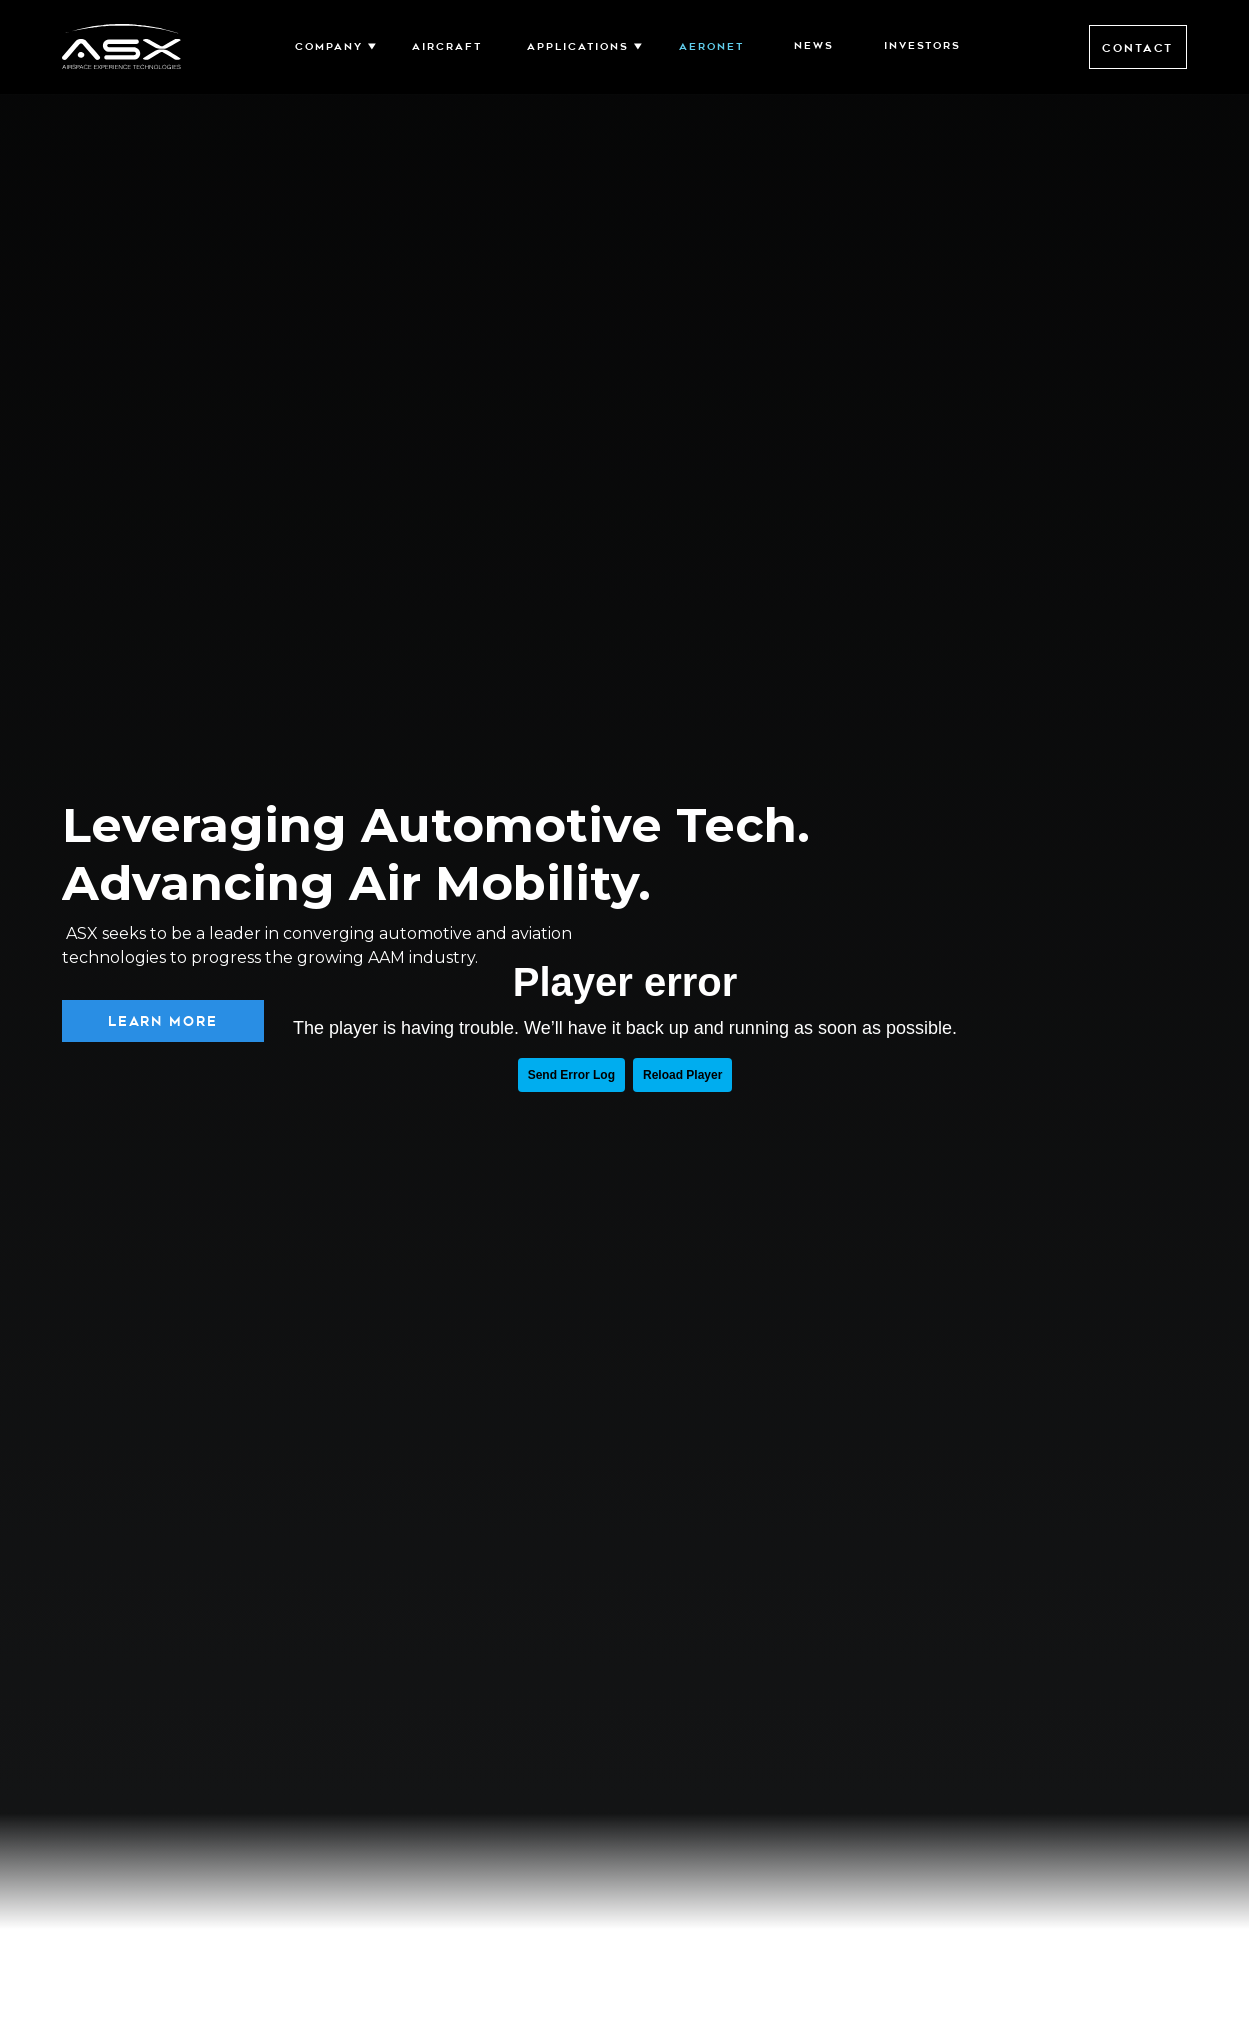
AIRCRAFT (447, 46)
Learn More (163, 1021)
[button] (331, 47)
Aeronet (711, 46)
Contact (1137, 48)
